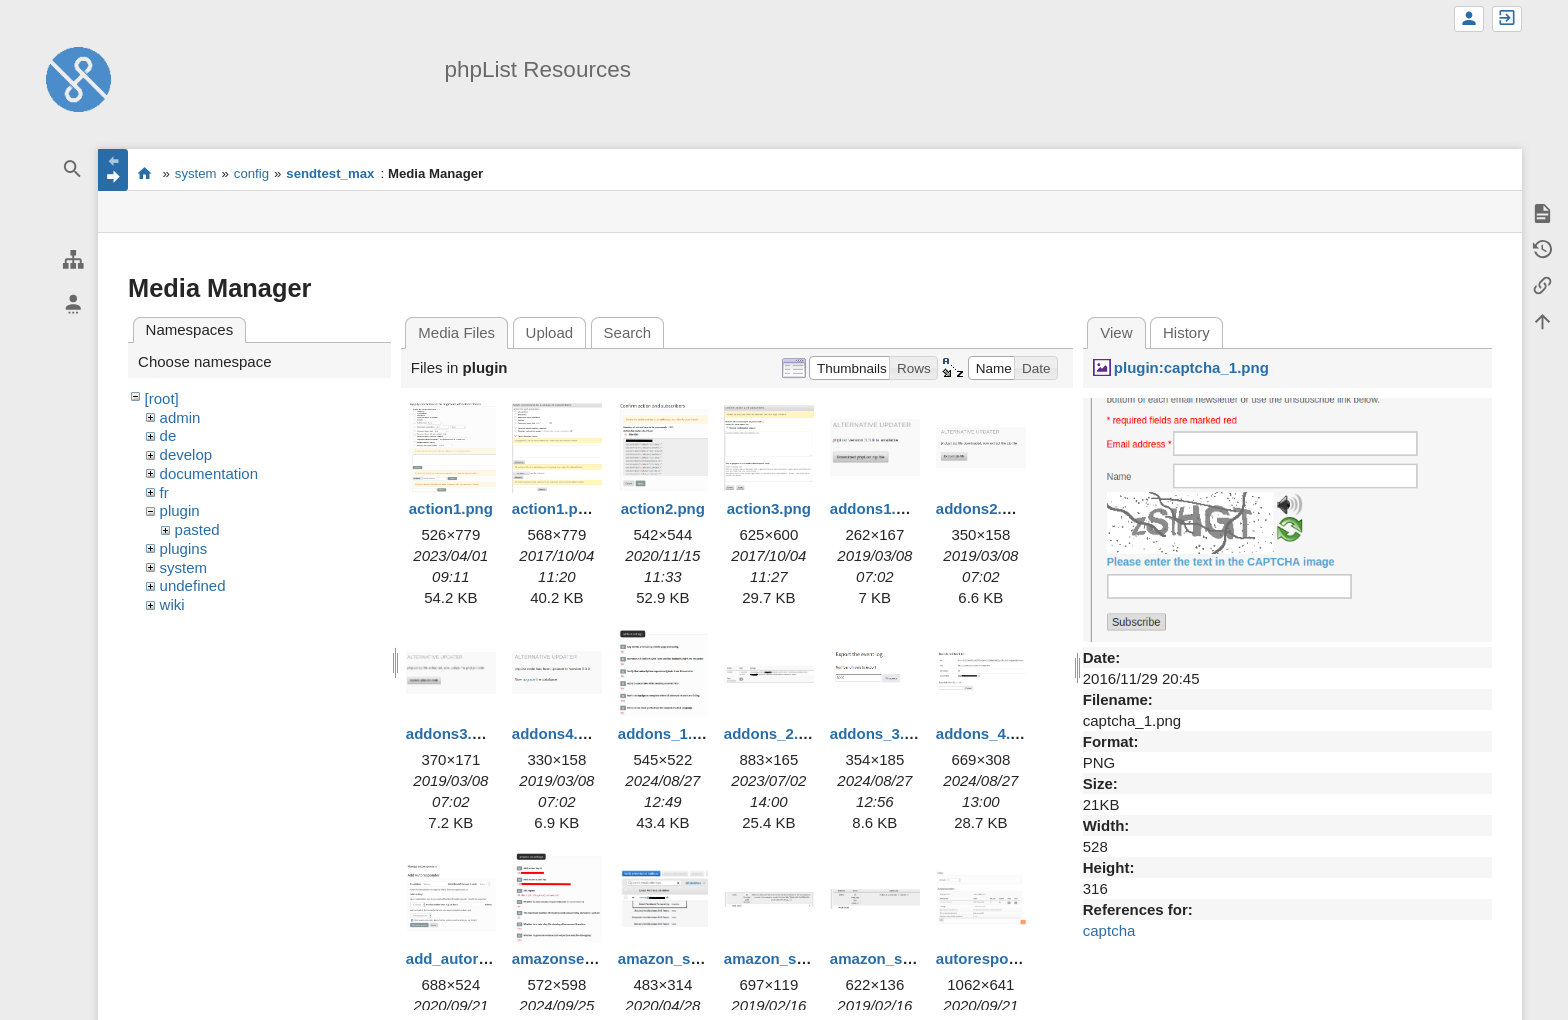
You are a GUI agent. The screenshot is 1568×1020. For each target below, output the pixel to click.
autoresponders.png (1008, 958)
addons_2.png (775, 733)
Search (628, 332)
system (196, 173)
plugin (180, 510)
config (251, 173)
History (1186, 332)
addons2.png (982, 508)
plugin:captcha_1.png (1191, 367)
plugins (184, 548)
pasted (197, 529)
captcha (1109, 930)
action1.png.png (570, 508)
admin (180, 417)
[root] (162, 398)
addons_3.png (881, 733)
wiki (172, 604)
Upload (550, 332)
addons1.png (876, 508)
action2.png (663, 508)
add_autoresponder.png (491, 958)
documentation (209, 473)
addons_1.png (669, 733)
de (168, 435)
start (144, 173)
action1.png (451, 508)
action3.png (769, 508)
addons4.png (558, 733)
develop (186, 454)
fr (164, 492)
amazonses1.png (572, 958)
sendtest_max (330, 173)
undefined (193, 585)
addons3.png (452, 733)
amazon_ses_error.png (805, 958)
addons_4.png (987, 733)
